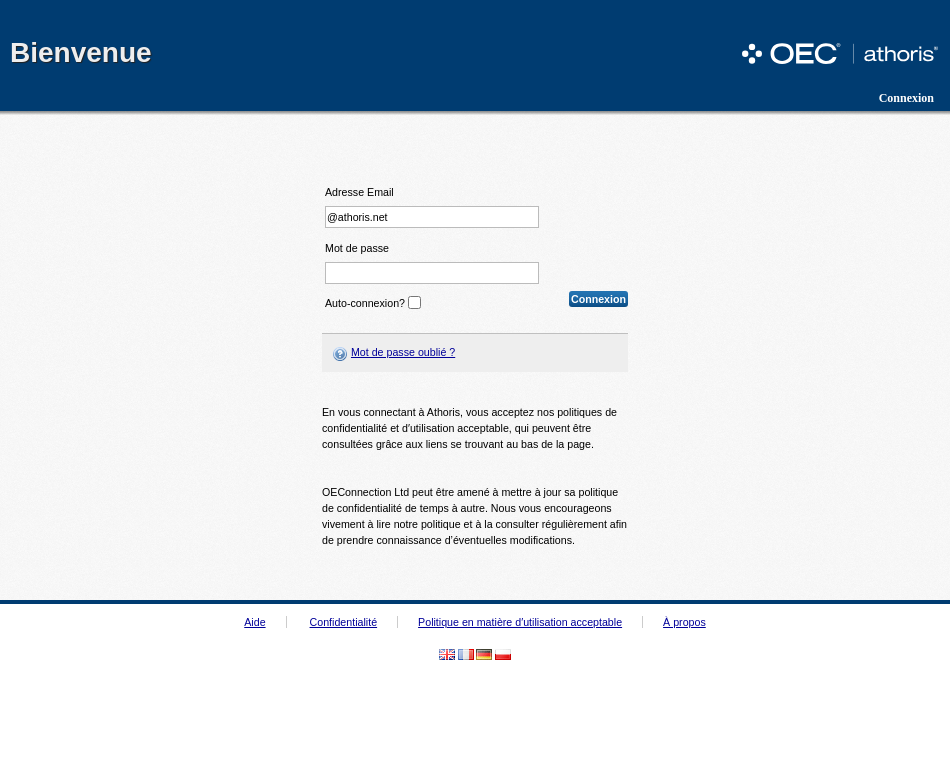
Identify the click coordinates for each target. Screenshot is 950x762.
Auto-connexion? (365, 303)
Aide (254, 622)
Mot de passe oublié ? (403, 352)
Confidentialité (344, 622)
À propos (684, 622)
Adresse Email (359, 192)
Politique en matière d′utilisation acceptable (520, 622)
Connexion (906, 98)
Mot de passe (357, 248)
